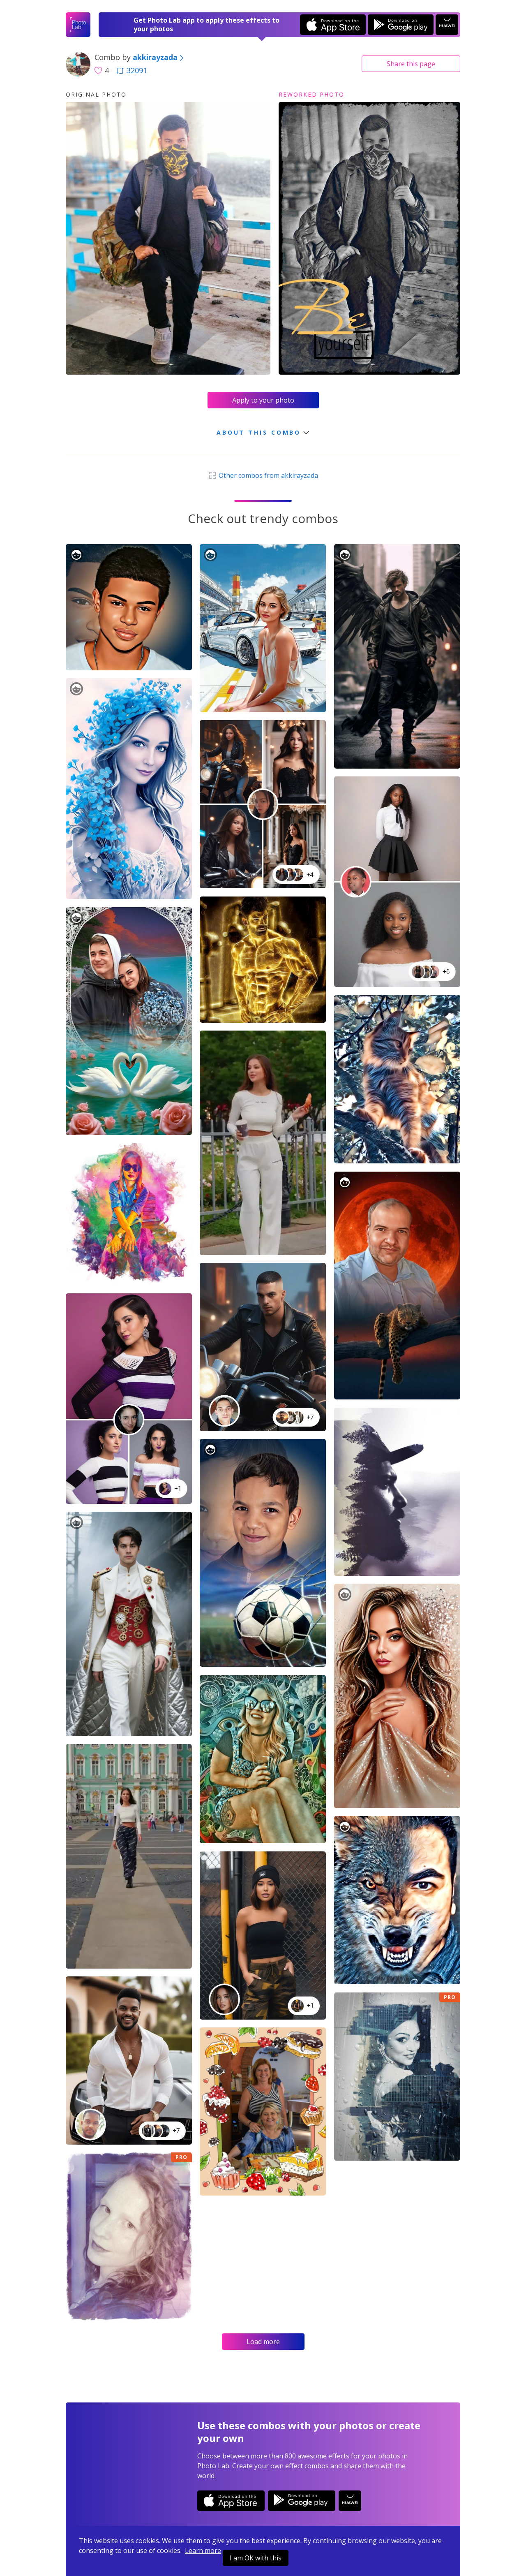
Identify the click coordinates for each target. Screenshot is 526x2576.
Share (411, 63)
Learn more (203, 2550)
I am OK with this (255, 2557)
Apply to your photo (263, 400)
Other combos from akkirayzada (263, 475)
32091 (132, 70)
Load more (263, 2341)
